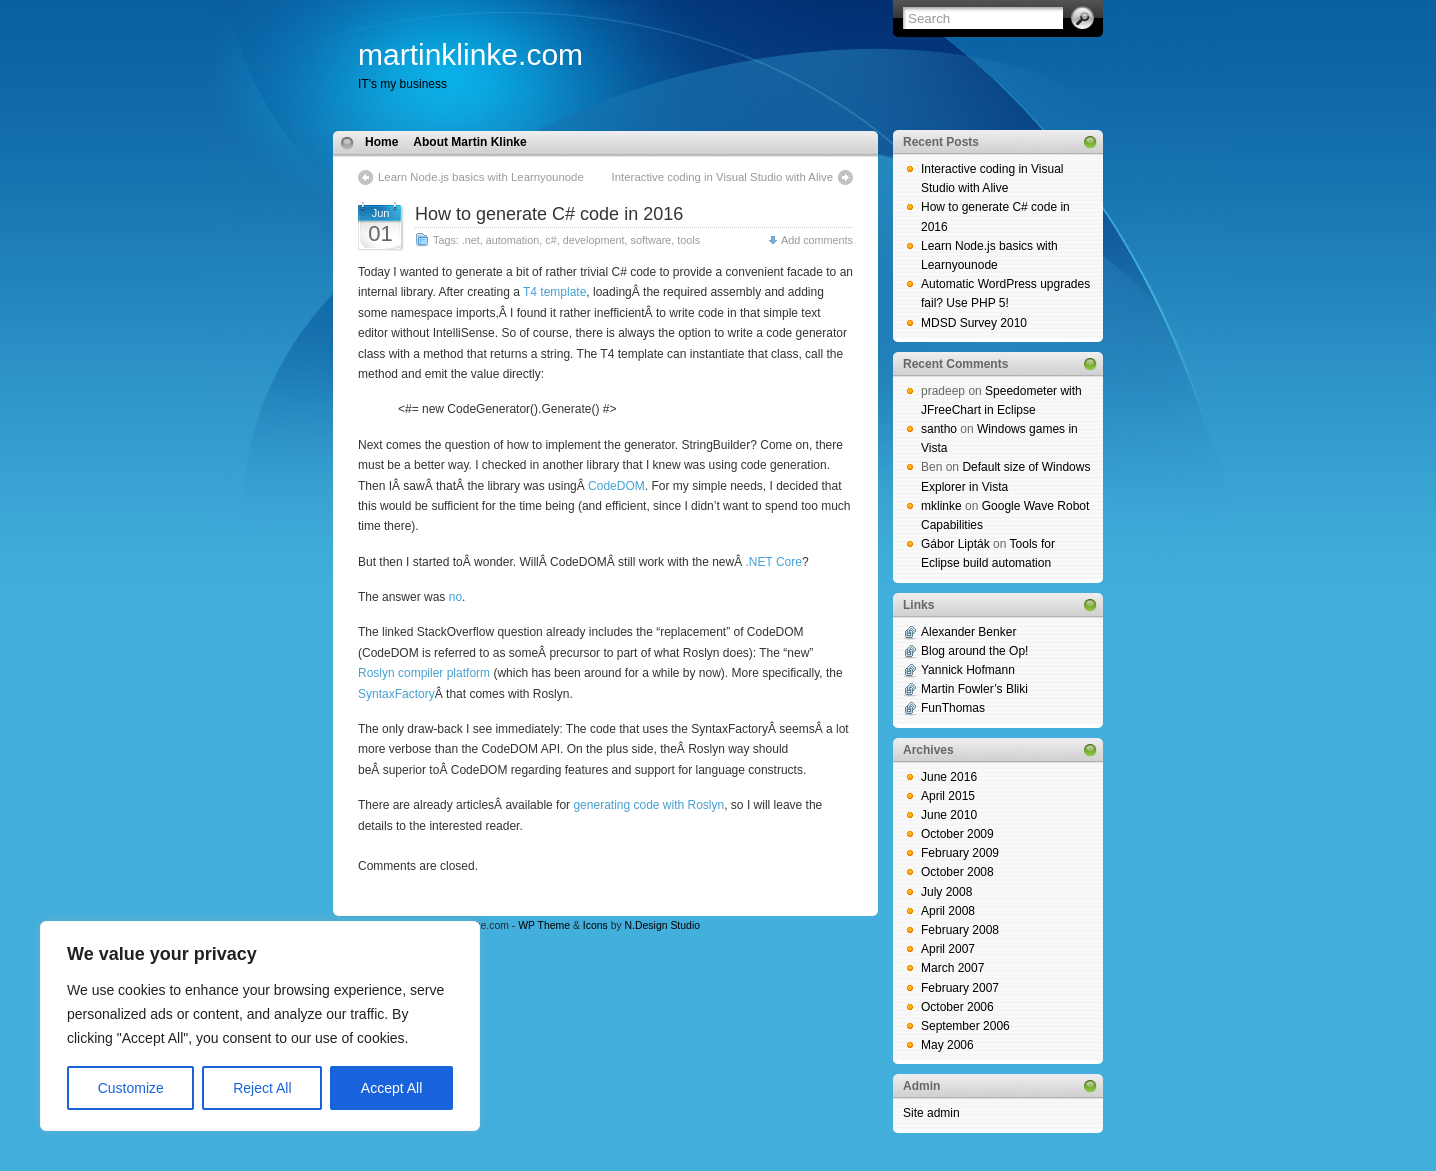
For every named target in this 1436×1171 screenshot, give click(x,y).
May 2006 (947, 1045)
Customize (131, 1088)
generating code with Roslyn (648, 805)
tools (688, 240)
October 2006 (957, 1007)
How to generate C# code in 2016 (549, 214)
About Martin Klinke (469, 142)
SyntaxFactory (396, 694)
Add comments (817, 240)
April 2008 (948, 911)
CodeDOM (616, 486)
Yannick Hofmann (968, 670)
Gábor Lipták (955, 544)
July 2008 (946, 892)
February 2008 (960, 930)
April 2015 (948, 796)
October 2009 (957, 834)
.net (471, 240)
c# (550, 240)
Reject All (262, 1088)
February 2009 (960, 853)
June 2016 (949, 777)
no (455, 597)
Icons (595, 925)
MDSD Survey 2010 (974, 323)
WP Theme (544, 925)
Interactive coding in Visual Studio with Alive (722, 177)
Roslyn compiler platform (424, 673)
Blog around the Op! (974, 651)
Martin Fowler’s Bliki (974, 689)
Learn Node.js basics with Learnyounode (481, 177)
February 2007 (960, 988)
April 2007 (948, 949)
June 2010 (949, 815)
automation (512, 240)
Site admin (931, 1113)
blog (11, 1161)
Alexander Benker (968, 632)
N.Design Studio (662, 925)
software (650, 240)
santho (939, 429)
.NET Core (774, 562)
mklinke (941, 506)
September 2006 (965, 1026)
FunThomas (953, 708)
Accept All (391, 1088)
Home (381, 142)
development (594, 240)
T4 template (554, 292)
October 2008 (957, 872)
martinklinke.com (470, 54)
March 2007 (952, 968)
